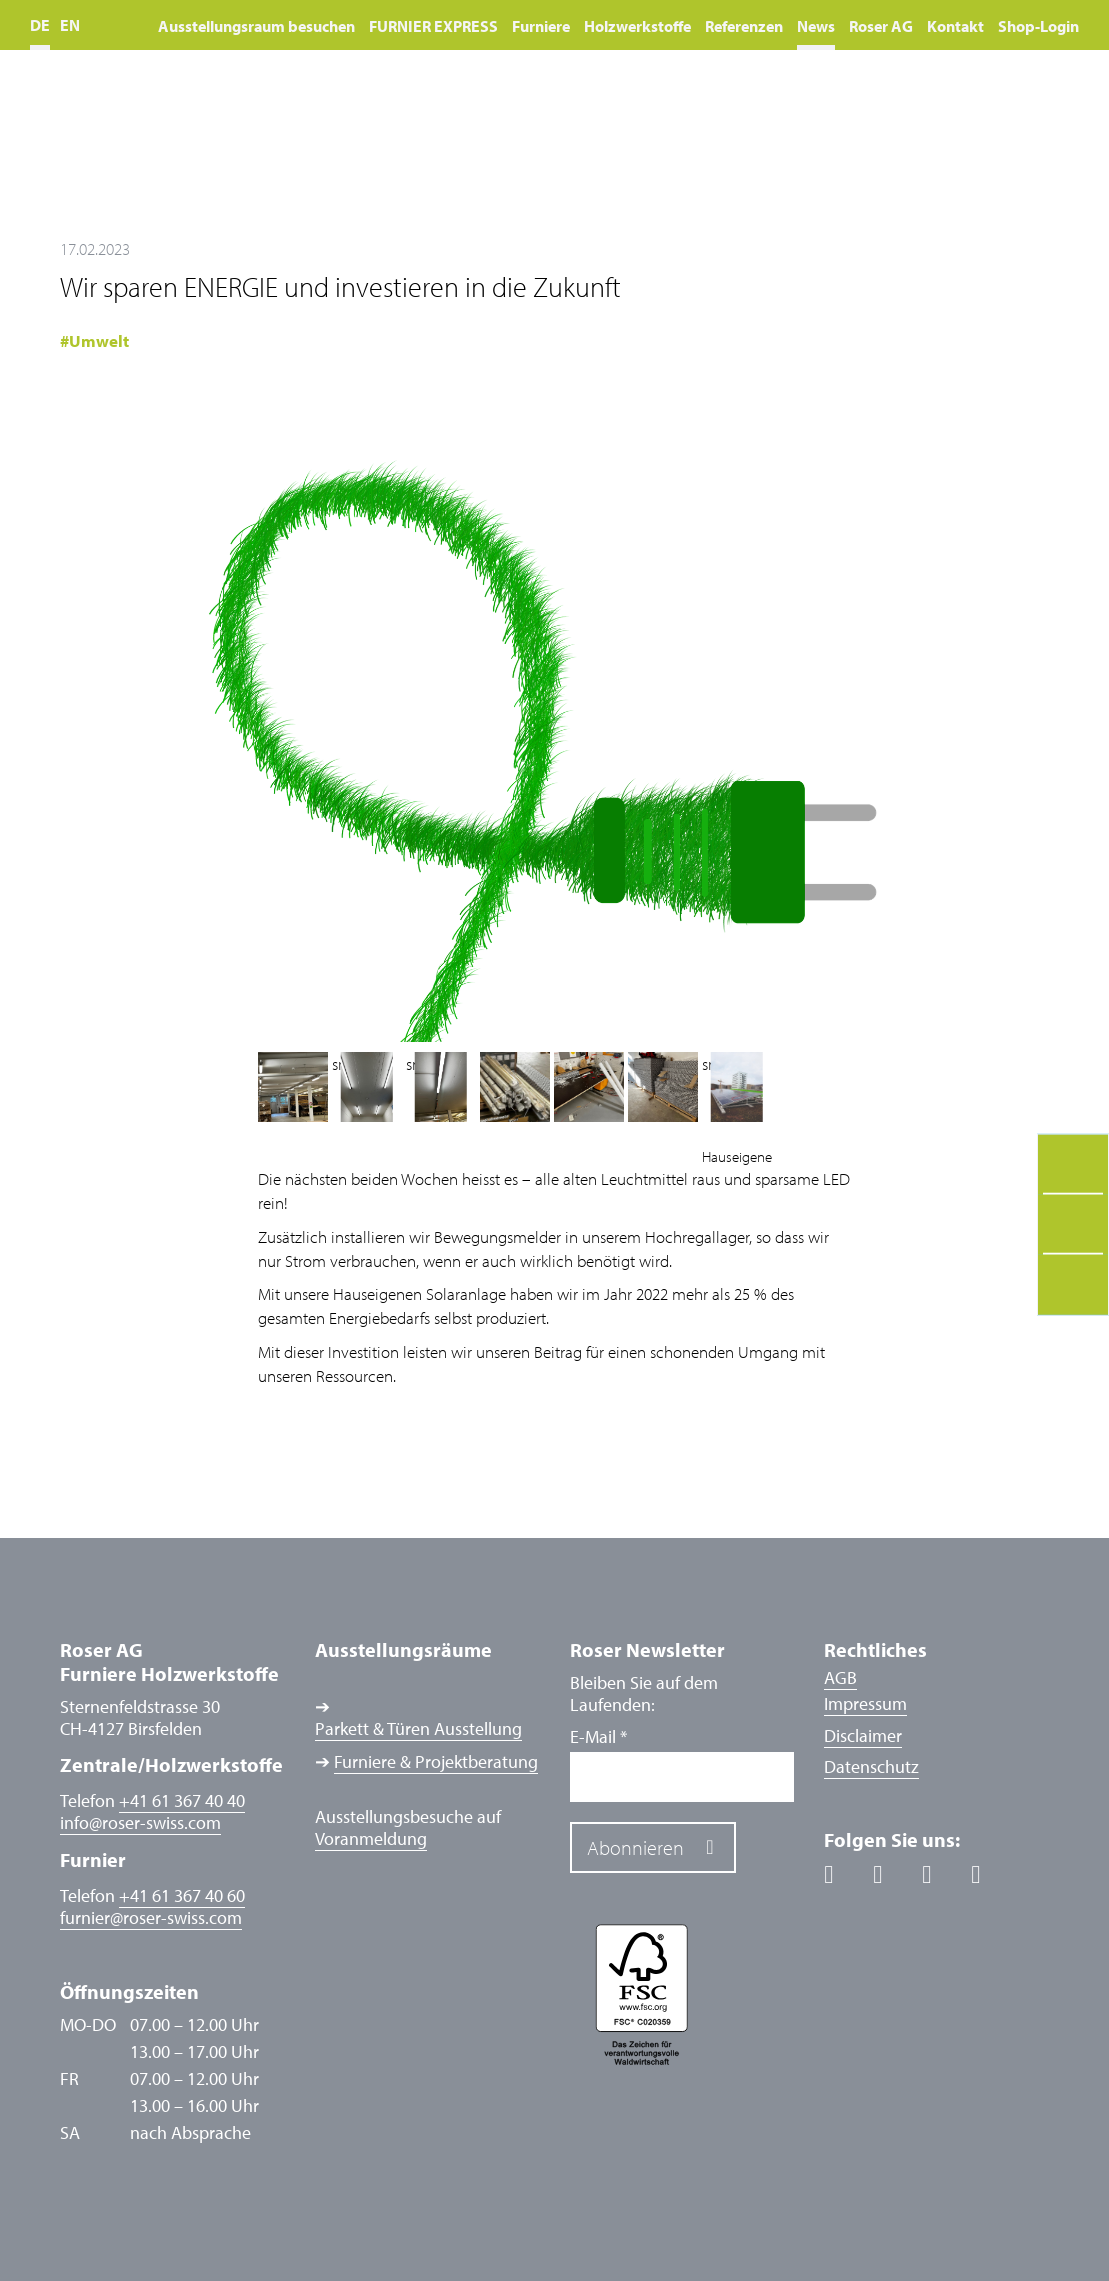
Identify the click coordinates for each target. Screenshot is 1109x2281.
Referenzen (744, 26)
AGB (840, 1677)
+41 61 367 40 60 (182, 1895)
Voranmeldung (371, 1839)
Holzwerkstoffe (637, 26)
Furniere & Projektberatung (436, 1762)
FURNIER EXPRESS (433, 26)
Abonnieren (635, 1847)
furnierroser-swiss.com (151, 1918)
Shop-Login (1038, 26)
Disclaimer (863, 1735)
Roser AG (881, 26)
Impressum (865, 1703)
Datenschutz (871, 1766)
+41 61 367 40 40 (182, 1800)
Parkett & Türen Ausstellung (418, 1729)
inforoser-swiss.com (140, 1823)
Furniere (541, 26)
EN (70, 25)
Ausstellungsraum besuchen (256, 26)
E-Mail (598, 1737)
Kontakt (955, 26)
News (816, 26)
